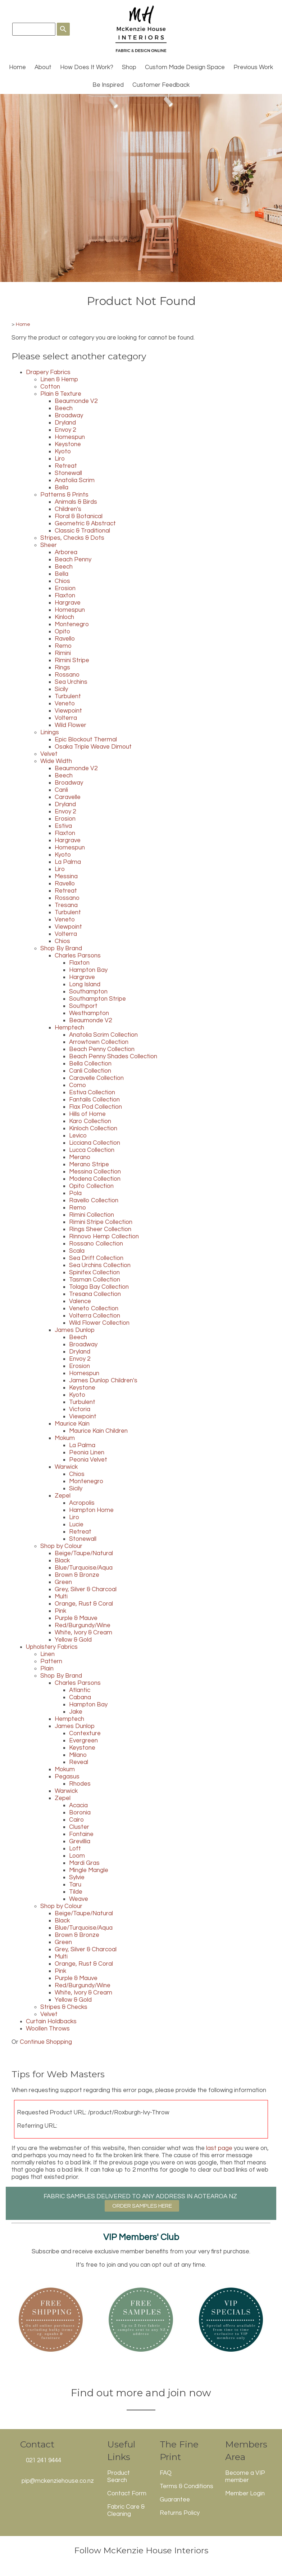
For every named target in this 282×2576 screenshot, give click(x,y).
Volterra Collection (94, 1315)
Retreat (66, 466)
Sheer (48, 545)
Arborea (66, 552)
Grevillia (79, 1841)
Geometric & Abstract (85, 523)
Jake (75, 1712)
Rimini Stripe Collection (100, 1222)
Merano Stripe (89, 1164)
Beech (64, 408)
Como (77, 1085)
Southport (83, 1006)
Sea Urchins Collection (100, 1265)
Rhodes (80, 1784)
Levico (78, 1135)
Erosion (65, 588)
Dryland (65, 422)
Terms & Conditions (186, 2486)
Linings (49, 732)
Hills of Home (87, 1114)
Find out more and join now (141, 2393)
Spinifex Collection (94, 1272)
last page (219, 2148)
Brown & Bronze (77, 1575)
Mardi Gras (84, 1863)
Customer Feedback (161, 85)
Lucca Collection (91, 1150)
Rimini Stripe (72, 660)
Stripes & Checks (63, 2007)
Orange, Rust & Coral (84, 1604)
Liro (60, 458)
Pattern (51, 1661)
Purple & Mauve (76, 1618)
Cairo (76, 1820)
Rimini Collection (91, 1215)
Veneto (65, 703)
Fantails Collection (94, 1099)
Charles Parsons (78, 955)
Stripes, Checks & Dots (72, 538)
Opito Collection (91, 1186)
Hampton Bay (88, 970)
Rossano (67, 675)
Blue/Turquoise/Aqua (84, 1568)
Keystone (68, 444)
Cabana (80, 1697)
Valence (80, 1301)
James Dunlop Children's (103, 1380)
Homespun (70, 437)
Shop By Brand (61, 948)
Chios (62, 581)
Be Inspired (108, 85)
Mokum (65, 1438)
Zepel (62, 1496)
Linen (47, 1654)
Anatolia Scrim (75, 480)
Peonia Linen (86, 1452)
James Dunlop (75, 1330)
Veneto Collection (93, 1308)
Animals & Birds (76, 502)
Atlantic (79, 1690)
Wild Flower (70, 725)
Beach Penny (73, 559)
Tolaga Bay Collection (99, 1287)
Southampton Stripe (97, 999)
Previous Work (253, 67)
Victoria (79, 1409)
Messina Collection (95, 1171)
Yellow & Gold (73, 1640)
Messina (66, 876)
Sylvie (77, 1877)
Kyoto (63, 451)
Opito (62, 631)
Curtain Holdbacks (51, 2021)
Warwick (66, 1467)
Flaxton (65, 595)
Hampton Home (91, 1510)
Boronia (80, 1812)
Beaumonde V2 (76, 401)
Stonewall (68, 473)
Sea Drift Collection (96, 1258)
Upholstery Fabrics (52, 1647)
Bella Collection (90, 1063)
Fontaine (81, 1834)
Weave (78, 1899)
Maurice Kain (72, 1424)
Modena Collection (94, 1179)
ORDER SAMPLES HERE (142, 2206)
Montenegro (72, 624)
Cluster (79, 1827)
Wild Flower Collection (99, 1323)
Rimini (63, 653)
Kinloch (64, 617)
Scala (77, 1251)
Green (63, 1582)
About (43, 67)
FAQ (166, 2473)
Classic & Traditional (82, 531)
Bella (61, 487)
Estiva (63, 826)
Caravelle (68, 797)
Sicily (61, 689)
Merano (79, 1157)
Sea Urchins (71, 682)
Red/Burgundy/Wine (82, 1625)
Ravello (65, 639)
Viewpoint (68, 711)
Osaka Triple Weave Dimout (93, 747)
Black (62, 1560)
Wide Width (56, 761)
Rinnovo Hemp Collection (104, 1236)
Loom (77, 1856)
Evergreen (83, 1740)
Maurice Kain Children (98, 1431)
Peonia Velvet (88, 1460)
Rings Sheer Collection (100, 1229)
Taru (75, 1884)
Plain (47, 1668)
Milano (78, 1755)
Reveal (78, 1762)
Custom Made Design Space (185, 67)
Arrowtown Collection (98, 1042)
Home (17, 67)
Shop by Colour (61, 1546)
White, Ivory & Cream (83, 1632)
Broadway (69, 415)
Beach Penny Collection (102, 1049)
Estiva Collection (92, 1092)
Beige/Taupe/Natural (84, 1553)
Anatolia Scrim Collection (103, 1035)
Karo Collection (90, 1121)
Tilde (75, 1892)
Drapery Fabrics (48, 372)
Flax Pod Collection (95, 1107)
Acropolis (82, 1503)
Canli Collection (90, 1071)
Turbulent (68, 696)
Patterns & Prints (64, 495)
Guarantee (175, 2499)
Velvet (49, 754)
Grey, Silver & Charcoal (86, 1589)
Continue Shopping (46, 2042)
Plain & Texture (60, 394)
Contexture (85, 1733)
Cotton (50, 386)
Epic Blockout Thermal (86, 739)
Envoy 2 (65, 430)
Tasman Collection (94, 1279)
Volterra (66, 718)
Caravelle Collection (96, 1078)
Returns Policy (180, 2513)
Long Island (84, 984)
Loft (75, 1848)
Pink (60, 1611)
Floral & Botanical (79, 516)
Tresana (66, 905)
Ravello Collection (93, 1200)
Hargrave (68, 603)
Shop (129, 67)
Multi (61, 1596)
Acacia (78, 1805)
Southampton (88, 991)
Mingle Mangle (88, 1870)
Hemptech (69, 1027)
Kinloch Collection (93, 1128)
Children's (68, 509)
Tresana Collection (95, 1294)
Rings (62, 667)
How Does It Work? (86, 67)
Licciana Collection (94, 1143)
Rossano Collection (96, 1243)
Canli (61, 790)
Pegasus (67, 1776)
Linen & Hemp (59, 379)
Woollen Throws (48, 2028)
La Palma (68, 862)
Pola (75, 1193)
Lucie (76, 1524)
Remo (63, 646)
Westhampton (89, 1013)
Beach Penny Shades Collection (113, 1056)
